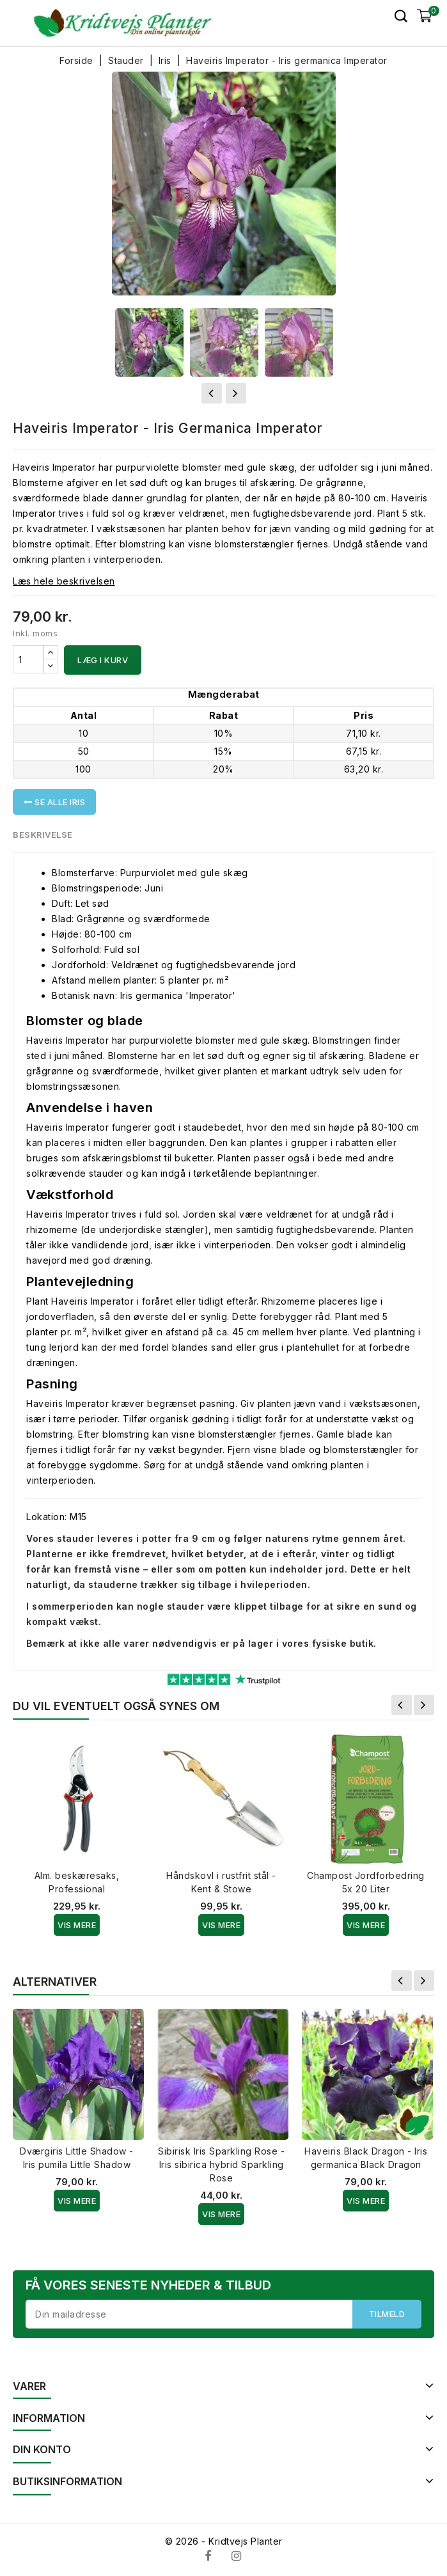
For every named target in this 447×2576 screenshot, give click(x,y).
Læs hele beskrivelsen (64, 581)
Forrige (401, 1705)
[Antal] (28, 659)
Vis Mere (77, 1925)
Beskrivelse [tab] (43, 834)
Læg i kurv (102, 660)
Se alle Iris (54, 802)
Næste (424, 1705)
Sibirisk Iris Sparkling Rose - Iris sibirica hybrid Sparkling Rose (221, 2164)
